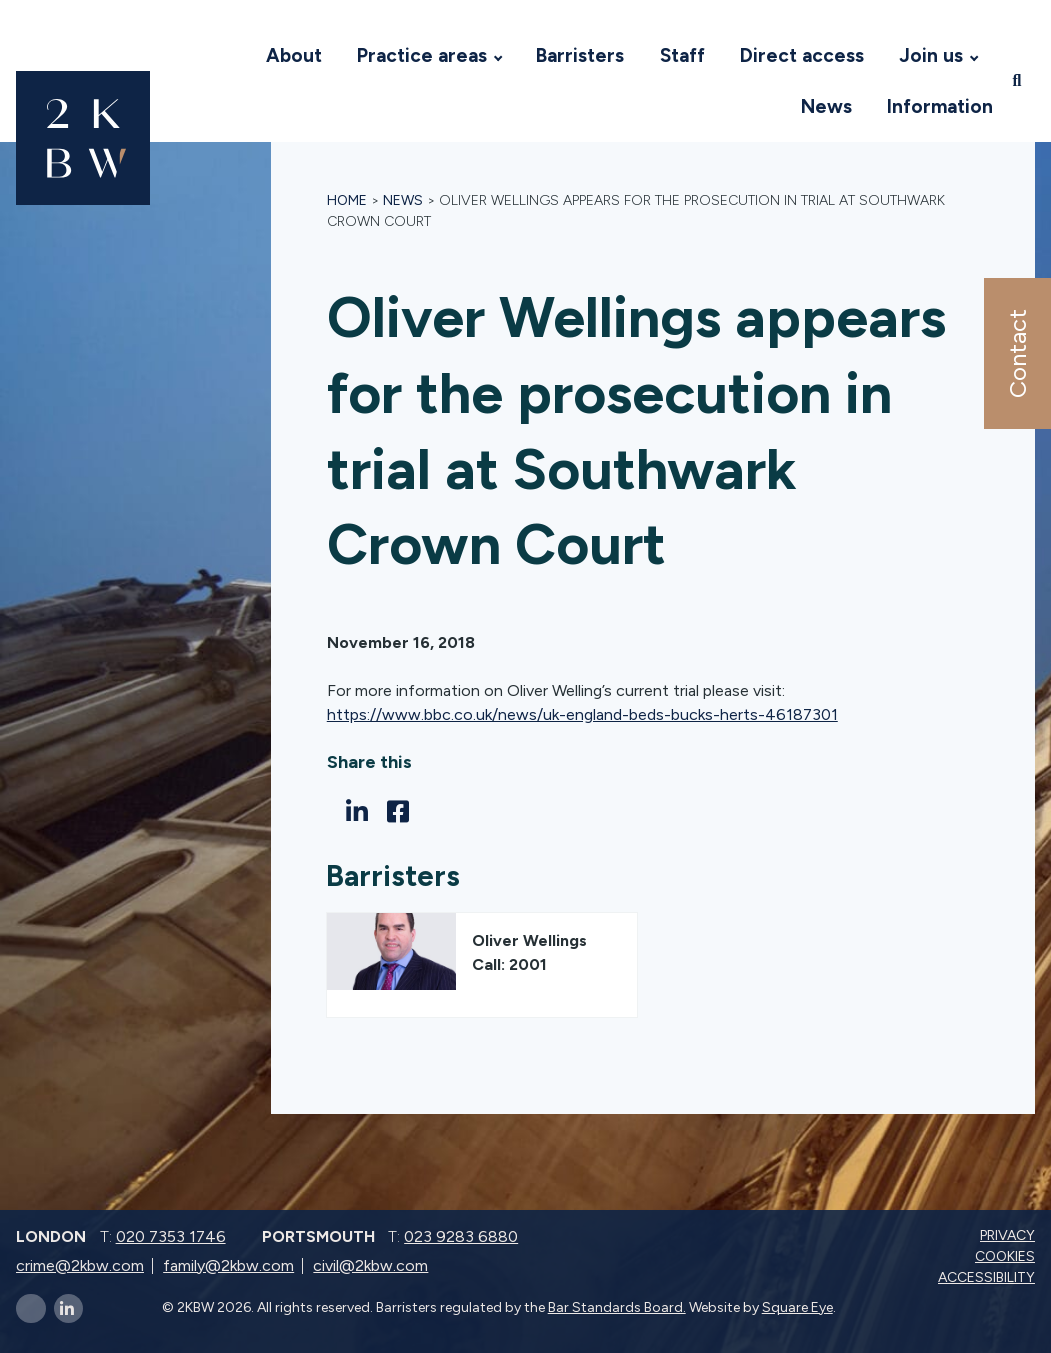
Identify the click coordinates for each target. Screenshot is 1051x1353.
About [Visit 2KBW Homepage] (294, 55)
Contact (1016, 353)
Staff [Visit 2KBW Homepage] (682, 55)
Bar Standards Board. (617, 1307)
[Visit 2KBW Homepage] (228, 56)
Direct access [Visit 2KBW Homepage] (802, 55)
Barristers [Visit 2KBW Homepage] (580, 55)
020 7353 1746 (171, 1236)
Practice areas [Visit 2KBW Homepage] (422, 55)
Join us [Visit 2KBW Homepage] (931, 55)
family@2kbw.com (228, 1265)
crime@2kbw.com (80, 1265)
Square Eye (797, 1307)
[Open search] (1019, 81)
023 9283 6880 (461, 1236)
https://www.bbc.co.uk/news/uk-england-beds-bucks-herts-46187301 (582, 714)
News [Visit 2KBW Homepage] (826, 106)
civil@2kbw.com (370, 1265)
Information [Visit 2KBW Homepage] (940, 106)
